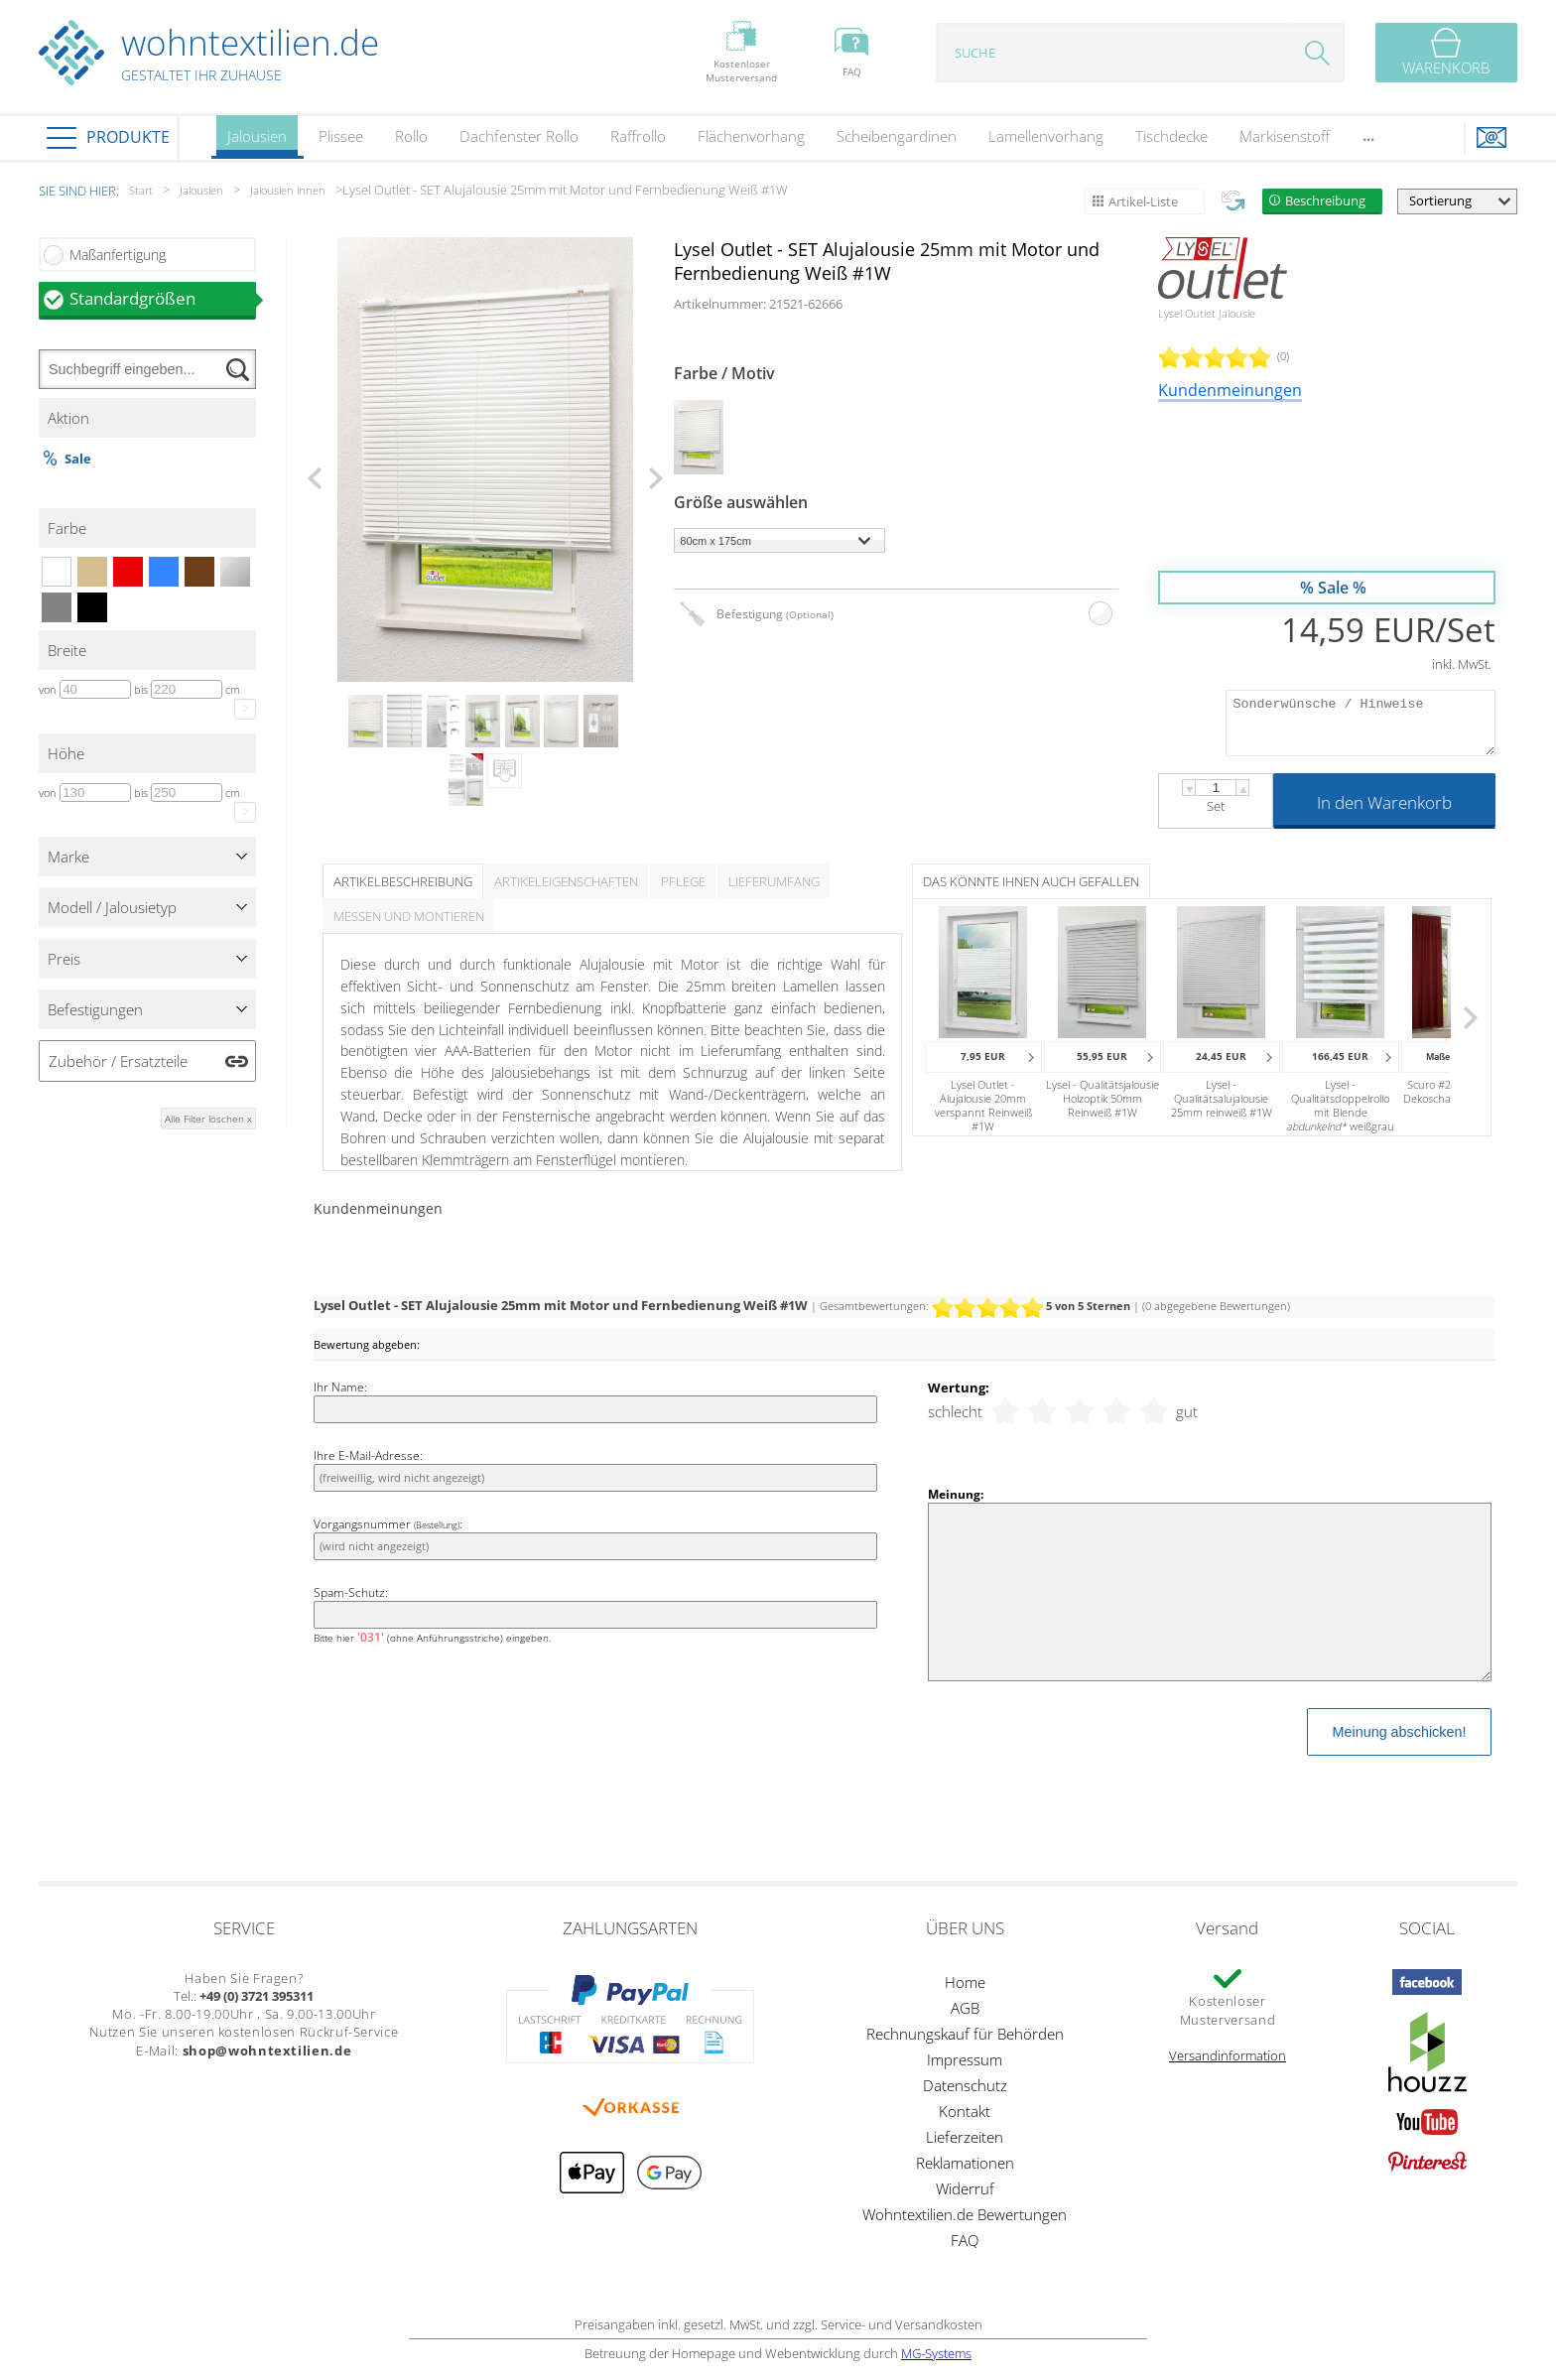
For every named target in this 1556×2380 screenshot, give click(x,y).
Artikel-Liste (1143, 201)
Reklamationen (965, 2163)
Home (965, 1982)
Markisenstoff (1284, 136)
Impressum (964, 2059)
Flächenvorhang (751, 136)
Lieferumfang (774, 881)
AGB (965, 2008)
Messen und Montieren (408, 916)
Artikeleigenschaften (566, 881)
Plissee (341, 136)
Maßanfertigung (117, 254)
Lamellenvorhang (1045, 136)
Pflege (683, 881)
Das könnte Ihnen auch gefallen (1031, 881)
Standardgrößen (162, 298)
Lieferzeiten (964, 2137)
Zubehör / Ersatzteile (118, 1061)
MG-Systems (936, 2353)
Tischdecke (1171, 136)
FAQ (964, 2240)
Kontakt (964, 2111)
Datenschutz (965, 2085)
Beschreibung (1325, 200)
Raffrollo (638, 136)
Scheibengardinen (897, 136)
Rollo (411, 136)
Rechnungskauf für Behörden (965, 2034)
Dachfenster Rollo (519, 136)
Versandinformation (1227, 2055)
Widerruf (965, 2188)
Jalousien (257, 142)
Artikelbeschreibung (402, 881)
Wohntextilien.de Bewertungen (964, 2214)
